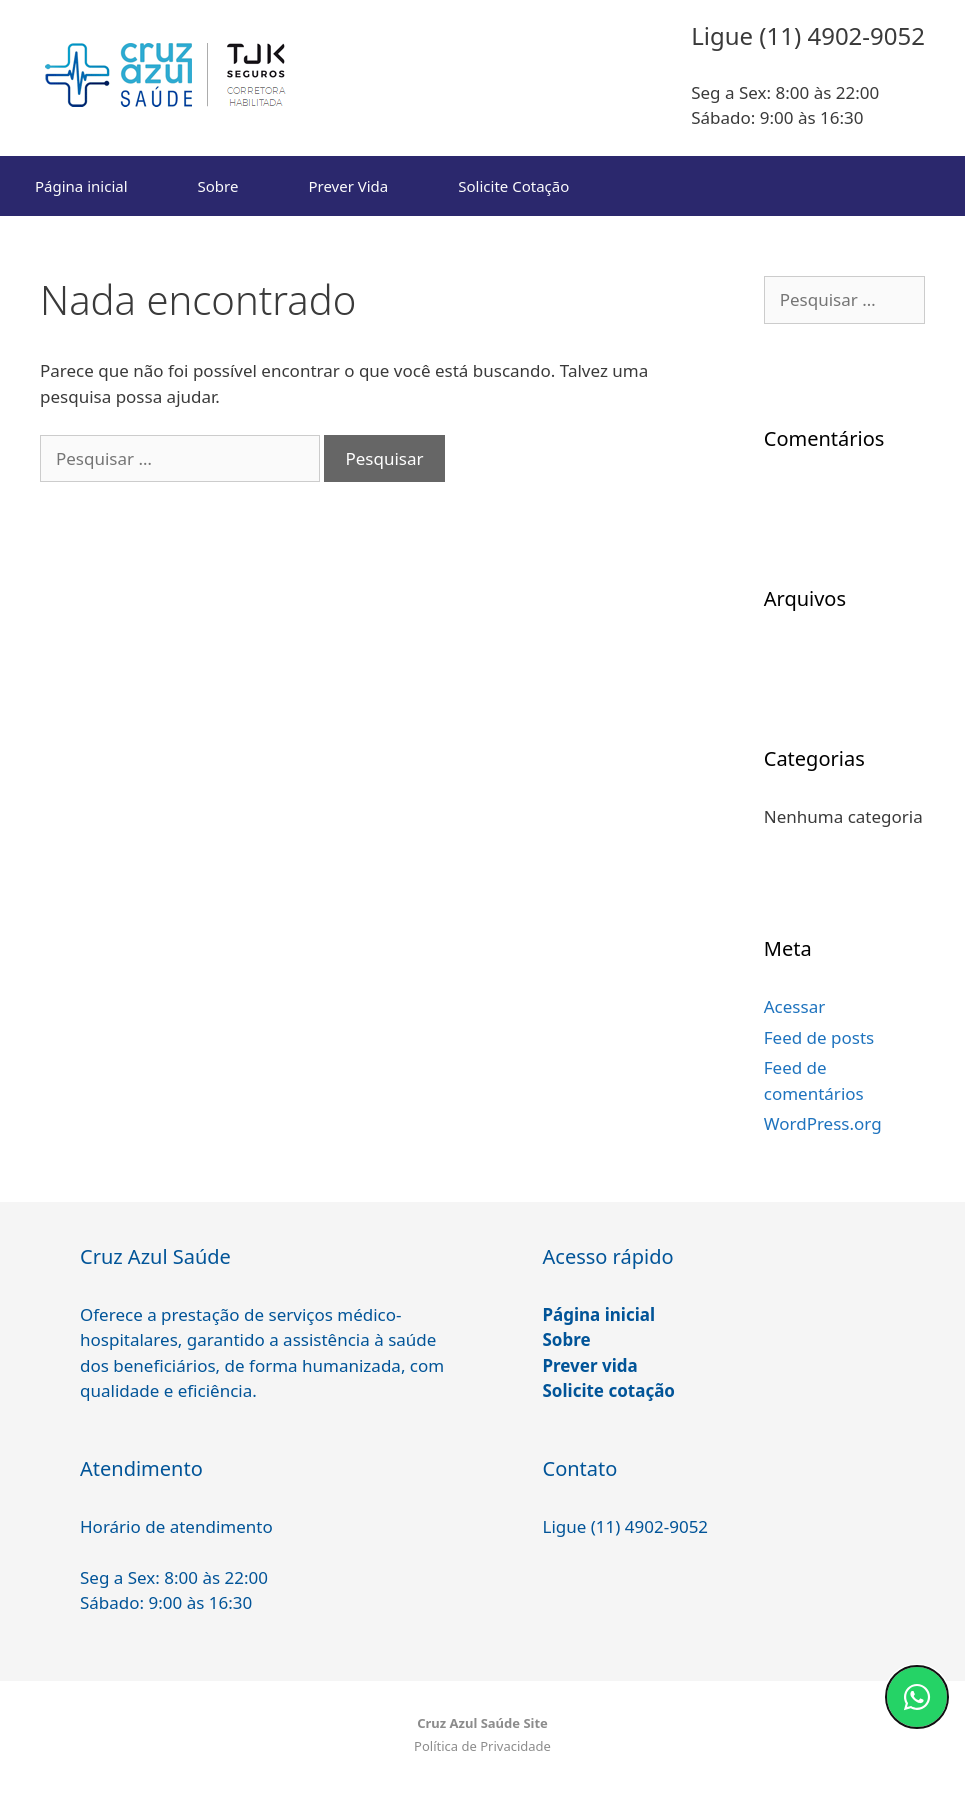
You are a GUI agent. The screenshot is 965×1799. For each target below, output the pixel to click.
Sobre (218, 186)
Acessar (794, 1006)
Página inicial (81, 186)
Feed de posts (819, 1037)
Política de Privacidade (482, 1746)
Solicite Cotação (513, 186)
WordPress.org (823, 1123)
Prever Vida (348, 186)
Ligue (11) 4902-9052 (626, 1526)
